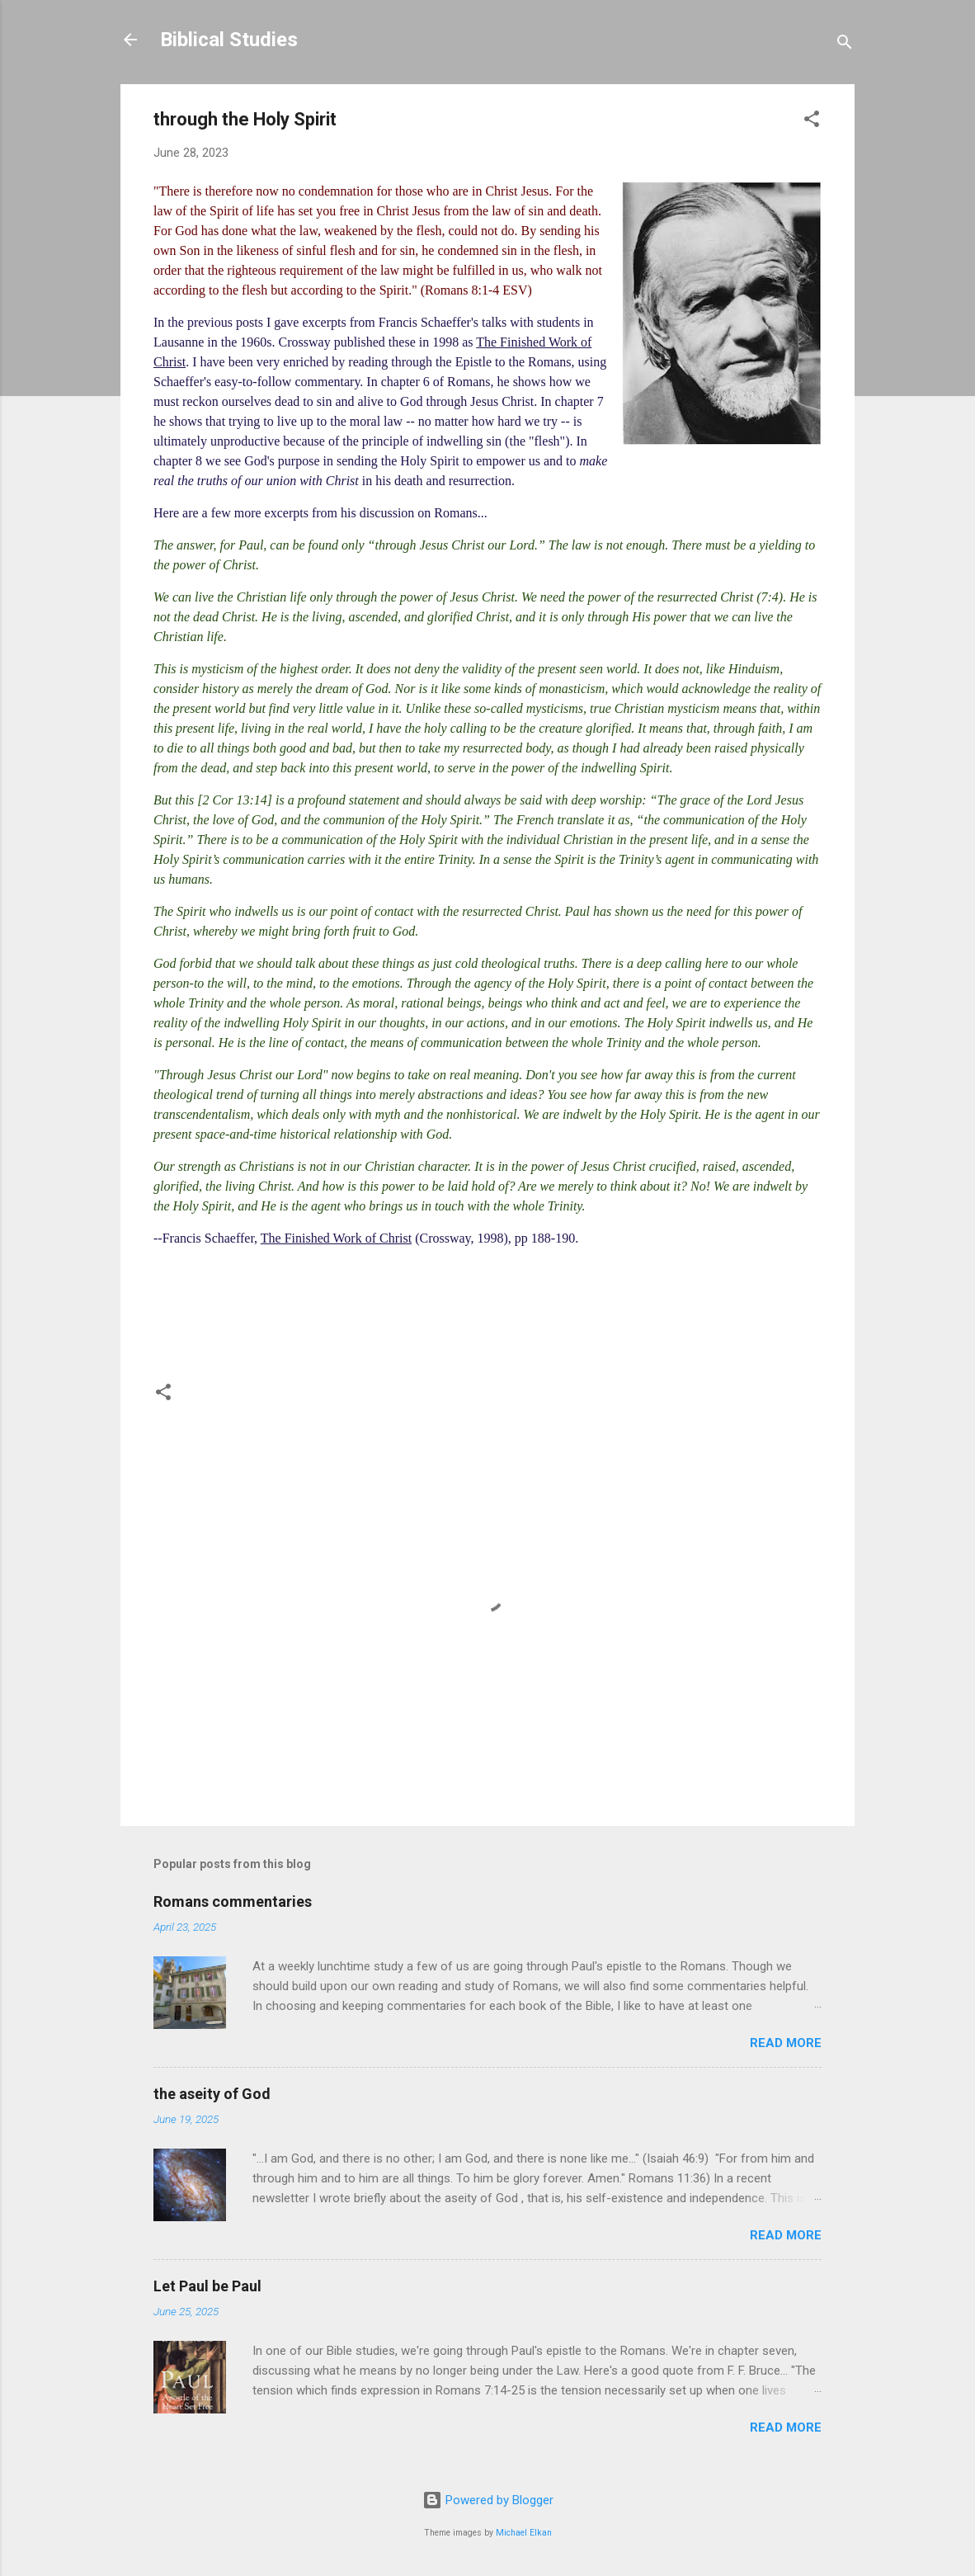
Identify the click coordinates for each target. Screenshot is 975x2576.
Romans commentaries (232, 1901)
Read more (786, 2043)
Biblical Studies (229, 39)
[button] (812, 121)
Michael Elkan (524, 2532)
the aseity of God (212, 2093)
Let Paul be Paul (207, 2286)
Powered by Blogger (487, 2500)
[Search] (845, 45)
